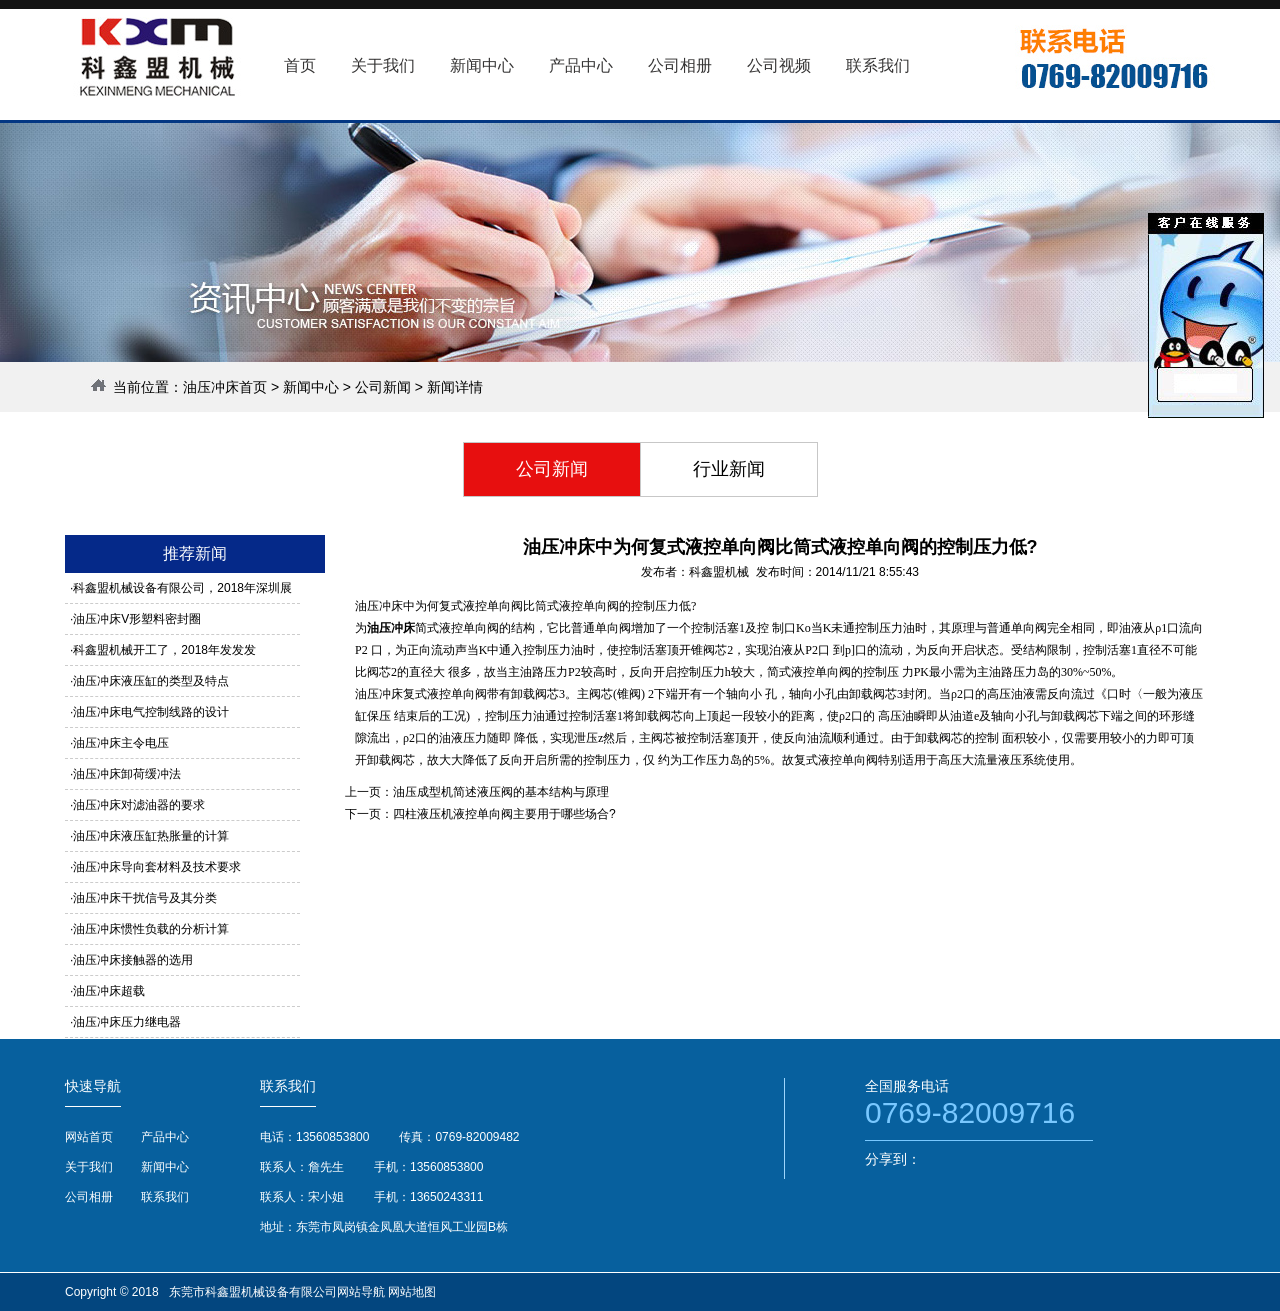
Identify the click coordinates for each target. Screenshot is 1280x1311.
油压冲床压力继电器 (127, 1022)
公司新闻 (383, 387)
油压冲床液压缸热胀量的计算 (151, 836)
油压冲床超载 (109, 991)
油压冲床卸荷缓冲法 (127, 774)
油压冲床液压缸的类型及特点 (151, 681)
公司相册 (89, 1197)
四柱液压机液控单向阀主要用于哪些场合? (504, 814)
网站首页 (89, 1137)
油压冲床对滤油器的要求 (139, 805)
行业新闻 (729, 469)
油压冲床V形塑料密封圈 (137, 619)
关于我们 (89, 1167)
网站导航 (361, 1292)
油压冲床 (391, 628)
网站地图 (412, 1292)
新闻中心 (311, 387)
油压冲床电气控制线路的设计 (151, 712)
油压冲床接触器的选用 (133, 960)
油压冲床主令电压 (121, 743)
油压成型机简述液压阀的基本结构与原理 (501, 792)
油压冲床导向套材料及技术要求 (157, 867)
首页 (300, 65)
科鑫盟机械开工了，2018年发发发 (164, 650)
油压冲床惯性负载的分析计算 (151, 929)
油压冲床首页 (225, 387)
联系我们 (165, 1197)
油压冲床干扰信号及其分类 (145, 898)
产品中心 (165, 1137)
